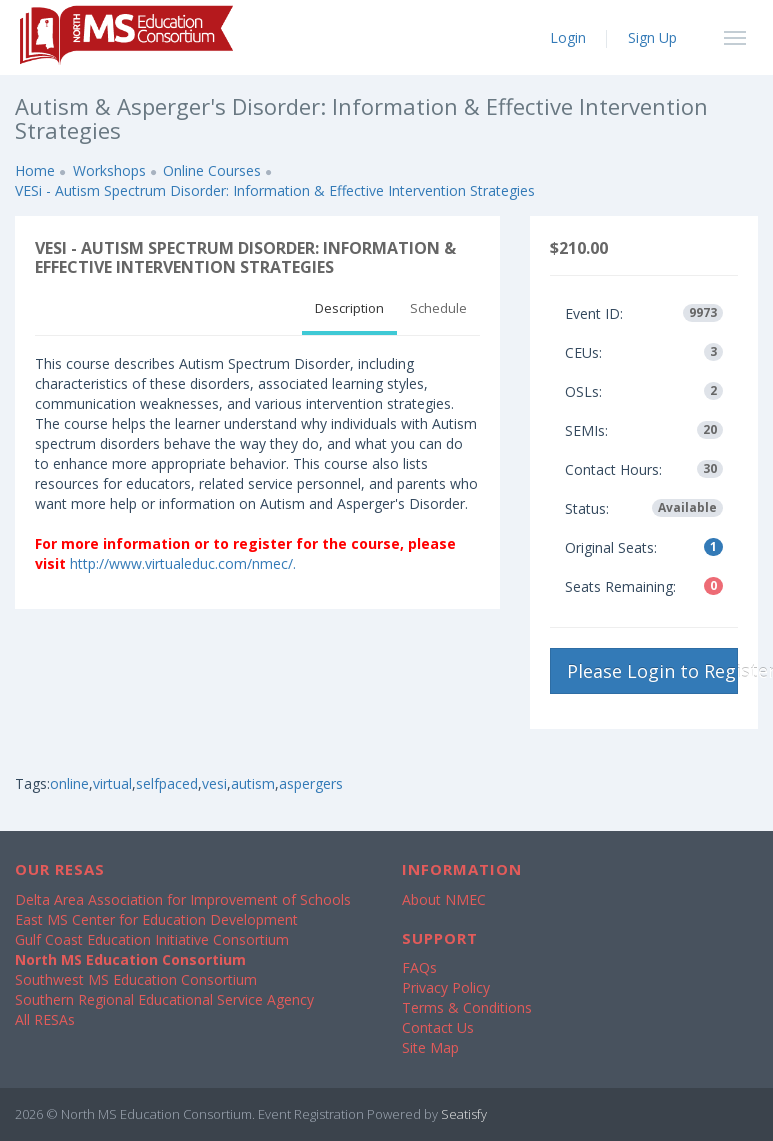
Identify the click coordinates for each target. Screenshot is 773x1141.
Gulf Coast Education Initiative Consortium (152, 939)
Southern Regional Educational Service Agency (164, 999)
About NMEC (444, 899)
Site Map (430, 1047)
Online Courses (212, 170)
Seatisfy (464, 1114)
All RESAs (45, 1019)
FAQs (419, 967)
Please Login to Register (652, 671)
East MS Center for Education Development (156, 919)
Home (35, 170)
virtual (112, 783)
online (69, 783)
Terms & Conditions (467, 1007)
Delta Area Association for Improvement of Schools (183, 899)
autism (253, 783)
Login (568, 37)
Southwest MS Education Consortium (136, 979)
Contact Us (438, 1027)
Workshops (109, 170)
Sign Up (652, 37)
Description (349, 308)
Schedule (438, 308)
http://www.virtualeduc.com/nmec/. (183, 563)
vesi (214, 783)
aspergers (311, 783)
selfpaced (167, 783)
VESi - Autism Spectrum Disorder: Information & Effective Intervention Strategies (275, 190)
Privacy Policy (446, 987)
